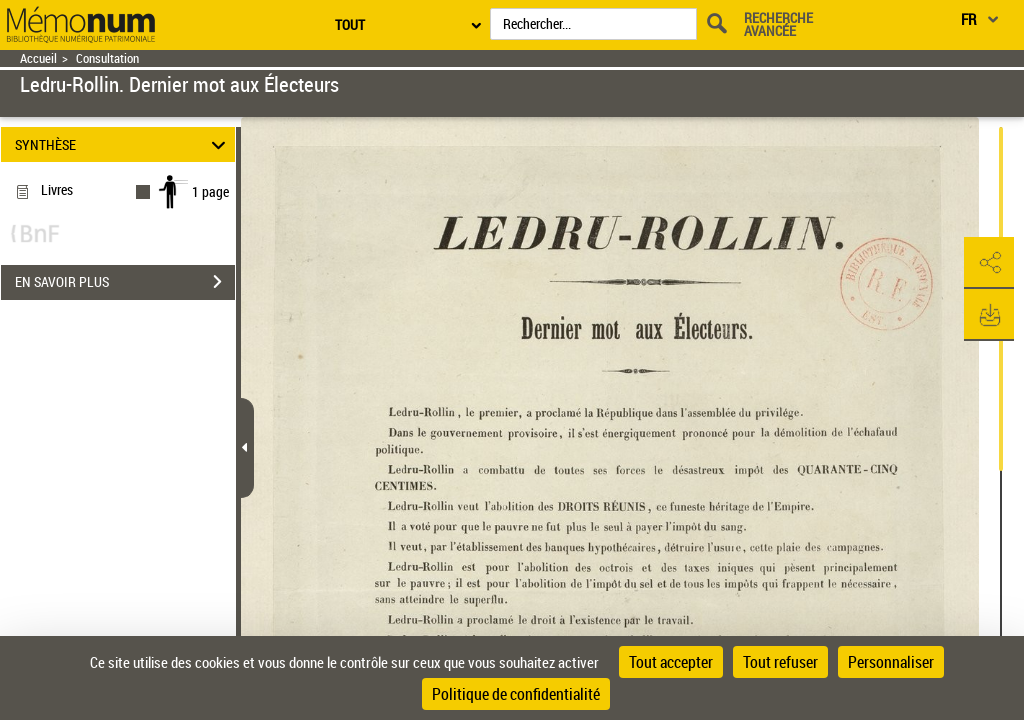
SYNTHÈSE (123, 144)
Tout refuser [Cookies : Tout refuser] (780, 662)
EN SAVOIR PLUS (125, 282)
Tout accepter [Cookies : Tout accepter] (671, 662)
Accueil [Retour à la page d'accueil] (38, 58)
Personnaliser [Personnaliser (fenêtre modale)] (891, 662)
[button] (989, 263)
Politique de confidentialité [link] (516, 694)
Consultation (107, 58)
